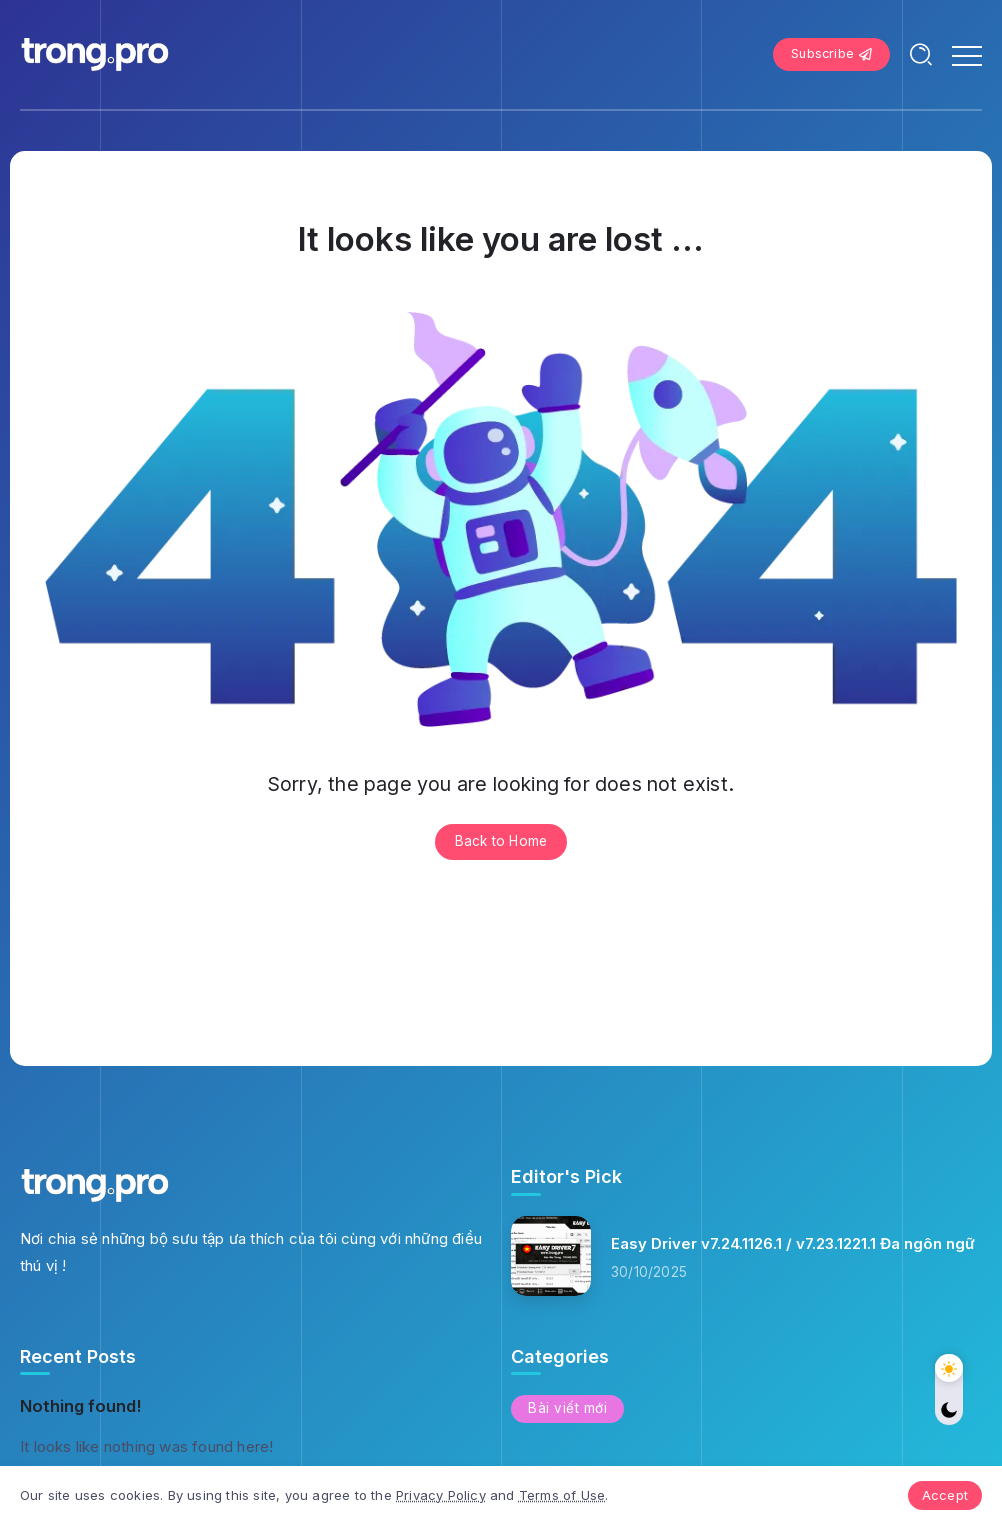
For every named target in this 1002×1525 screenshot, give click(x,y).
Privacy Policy (441, 1495)
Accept (945, 1495)
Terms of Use (562, 1495)
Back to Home (501, 841)
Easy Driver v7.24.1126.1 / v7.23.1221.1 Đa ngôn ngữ (793, 1243)
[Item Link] (551, 1256)
